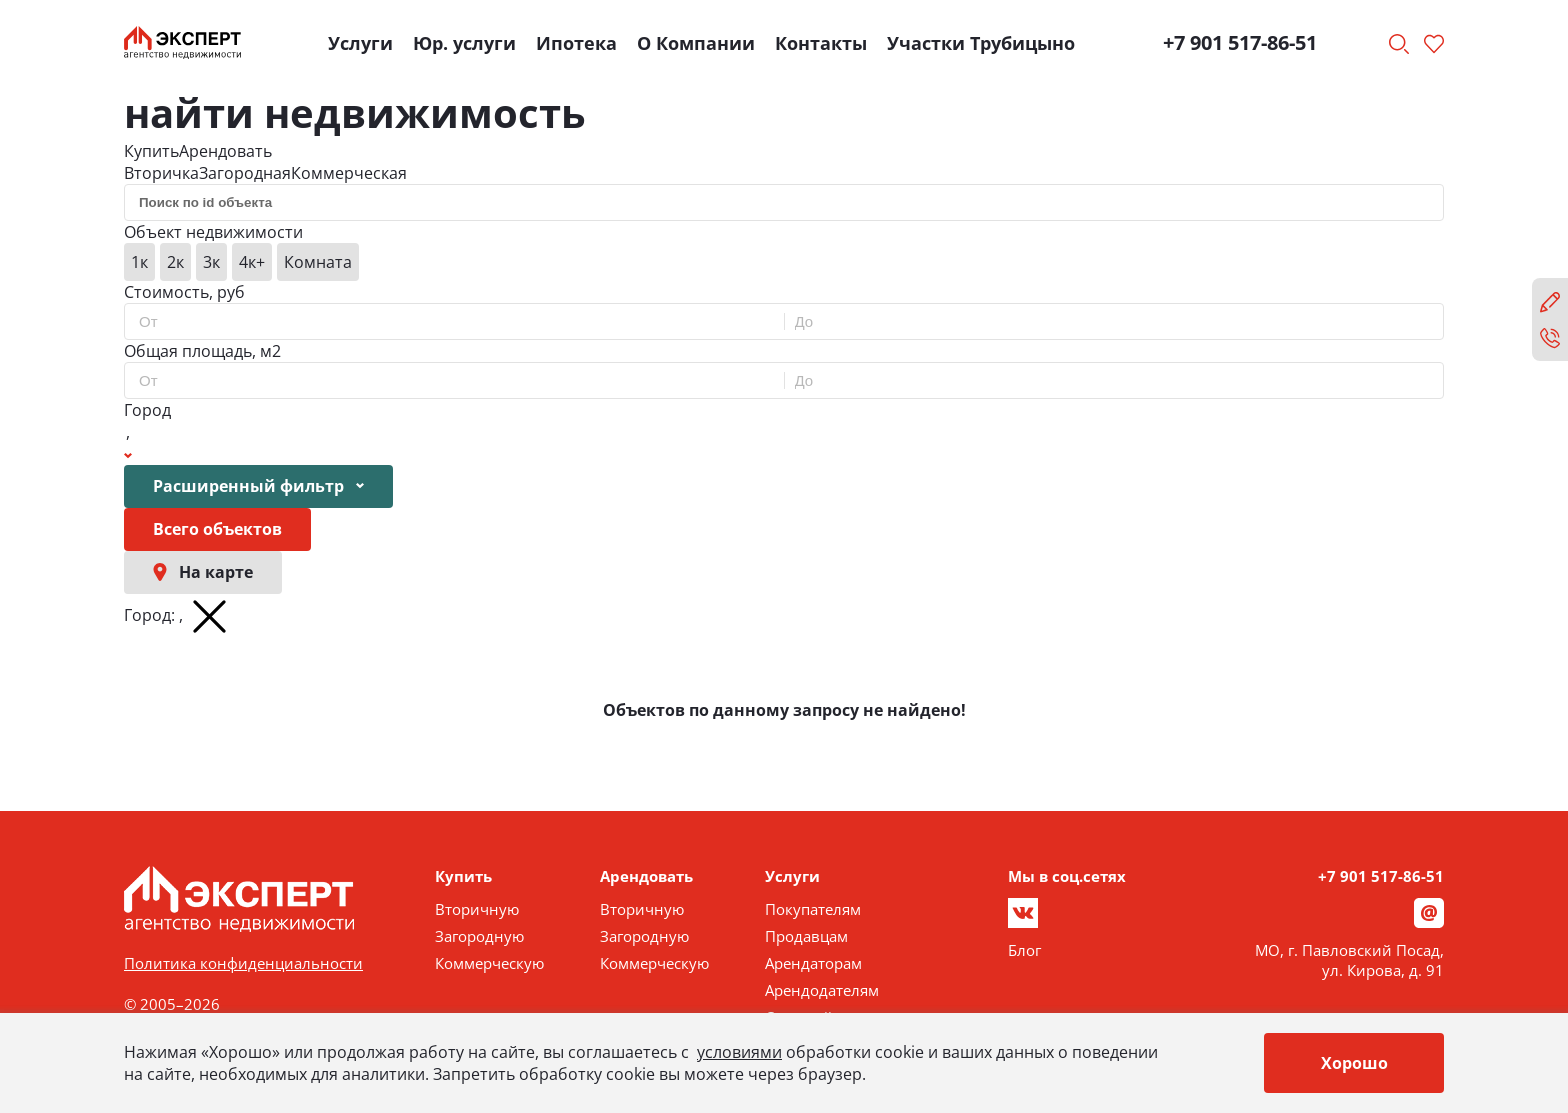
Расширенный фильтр (258, 486)
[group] (784, 262)
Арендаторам (813, 963)
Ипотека (576, 43)
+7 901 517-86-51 (1240, 42)
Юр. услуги (464, 43)
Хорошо (1354, 1063)
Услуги (360, 43)
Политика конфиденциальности (243, 963)
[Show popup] (128, 443)
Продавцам (806, 936)
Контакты (821, 43)
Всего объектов (217, 529)
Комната (318, 262)
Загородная (245, 173)
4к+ (252, 262)
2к (175, 262)
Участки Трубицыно (981, 43)
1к (139, 262)
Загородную (479, 936)
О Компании (696, 43)
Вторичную (477, 909)
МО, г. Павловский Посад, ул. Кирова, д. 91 (1349, 960)
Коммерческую (489, 963)
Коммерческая (349, 173)
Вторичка (161, 173)
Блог (1024, 950)
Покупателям (813, 909)
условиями (739, 1052)
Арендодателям (822, 990)
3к (211, 262)
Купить (151, 151)
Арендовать (225, 151)
